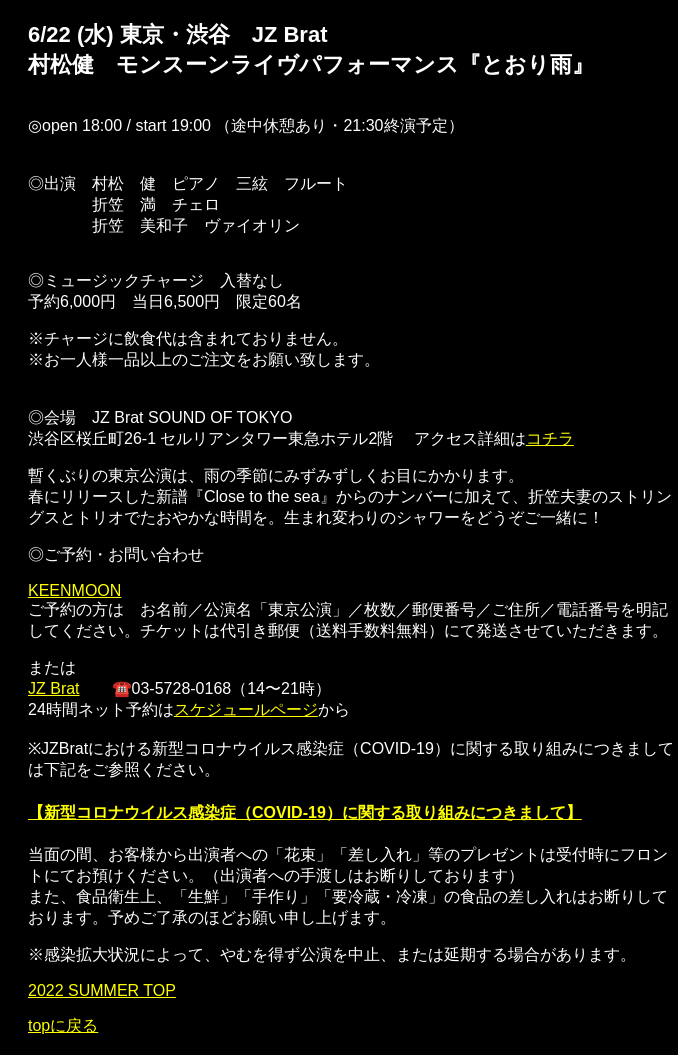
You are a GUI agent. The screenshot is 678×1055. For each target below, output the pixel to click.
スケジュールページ (246, 709)
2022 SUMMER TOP (102, 990)
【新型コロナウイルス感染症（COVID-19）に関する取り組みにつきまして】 (305, 812)
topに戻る (63, 1025)
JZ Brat (54, 688)
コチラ (550, 438)
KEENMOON (74, 590)
